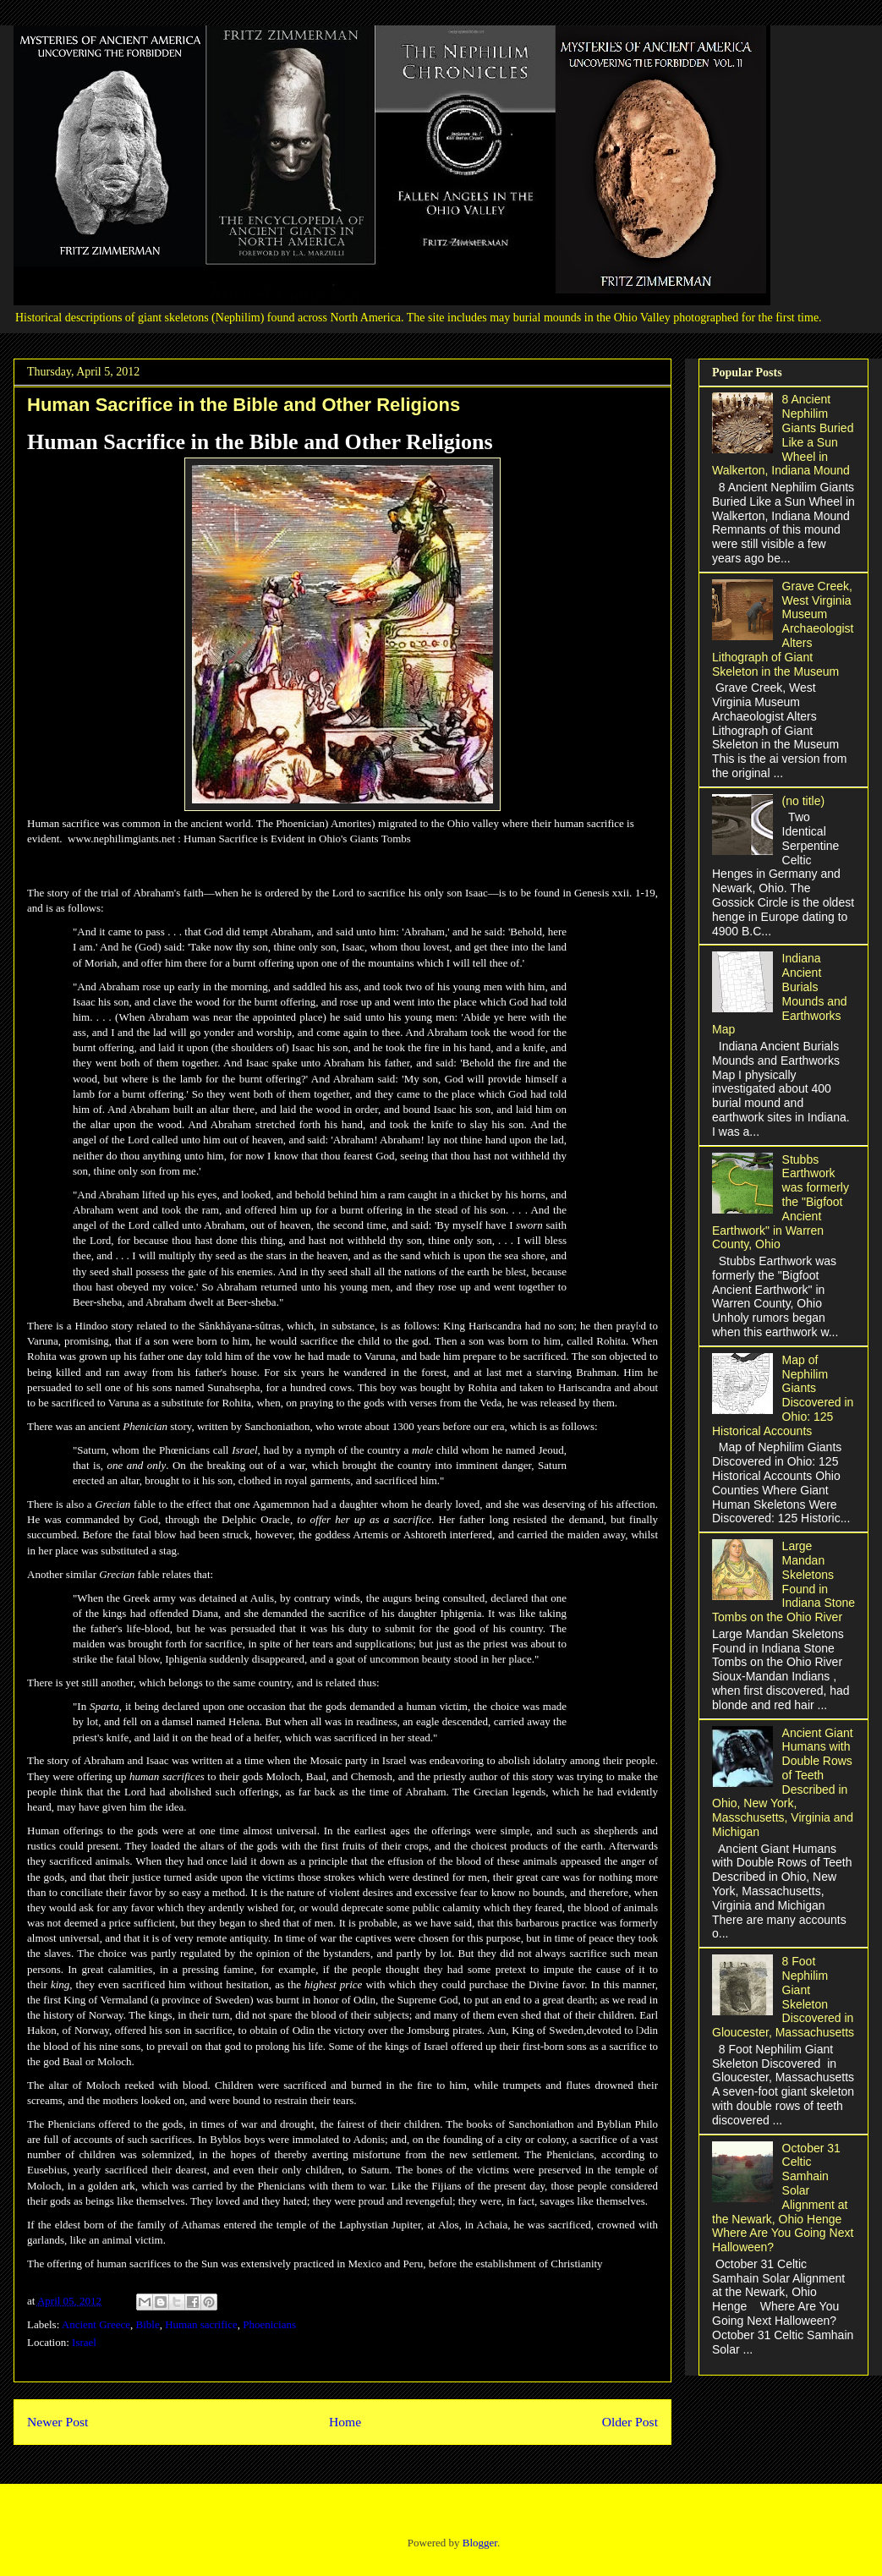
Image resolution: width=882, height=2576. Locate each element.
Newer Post (57, 2421)
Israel (84, 2342)
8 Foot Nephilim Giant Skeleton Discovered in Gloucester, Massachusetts (783, 1996)
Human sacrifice (201, 2324)
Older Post (630, 2421)
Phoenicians (269, 2324)
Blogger (480, 2542)
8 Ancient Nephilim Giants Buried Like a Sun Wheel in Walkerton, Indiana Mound (782, 434)
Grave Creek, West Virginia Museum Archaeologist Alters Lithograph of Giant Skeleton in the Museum (782, 628)
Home (345, 2421)
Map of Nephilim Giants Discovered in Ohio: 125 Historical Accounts (782, 1395)
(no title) (803, 801)
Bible (148, 2324)
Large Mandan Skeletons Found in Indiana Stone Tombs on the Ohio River (783, 1581)
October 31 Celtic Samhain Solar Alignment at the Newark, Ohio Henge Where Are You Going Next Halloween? (782, 2198)
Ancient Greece (96, 2324)
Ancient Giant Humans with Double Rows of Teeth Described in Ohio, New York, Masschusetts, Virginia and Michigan (782, 1782)
